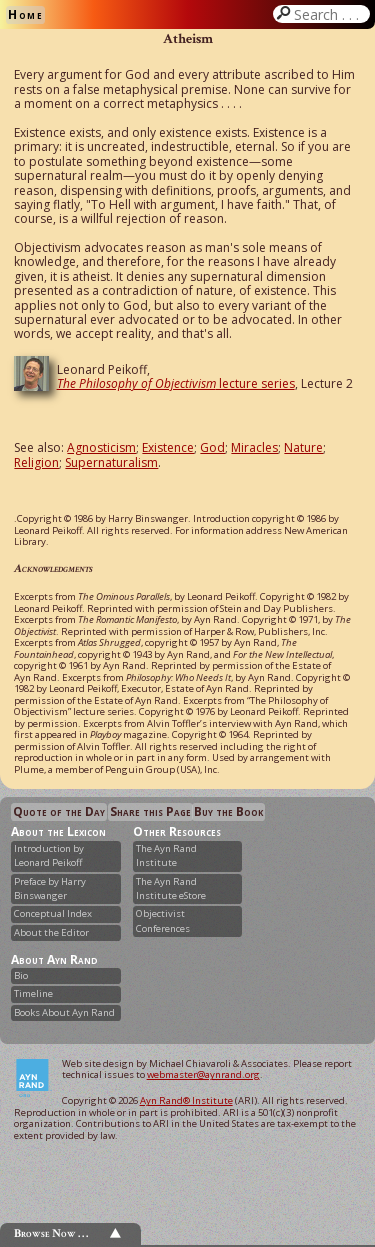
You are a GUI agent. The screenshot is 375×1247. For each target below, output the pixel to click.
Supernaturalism (111, 462)
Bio (21, 975)
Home (25, 14)
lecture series (176, 383)
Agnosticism (101, 447)
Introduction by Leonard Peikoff (49, 855)
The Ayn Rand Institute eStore (171, 888)
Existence (168, 447)
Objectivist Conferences (163, 920)
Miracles (254, 447)
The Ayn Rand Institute (166, 855)
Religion (36, 462)
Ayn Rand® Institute (186, 1100)
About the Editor (51, 932)
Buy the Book (228, 811)
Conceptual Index (53, 913)
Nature (303, 447)
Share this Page (150, 811)
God (212, 447)
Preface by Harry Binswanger (50, 888)
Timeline (33, 993)
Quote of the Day (59, 811)
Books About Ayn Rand (64, 1012)
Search (330, 14)
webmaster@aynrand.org (203, 1074)
